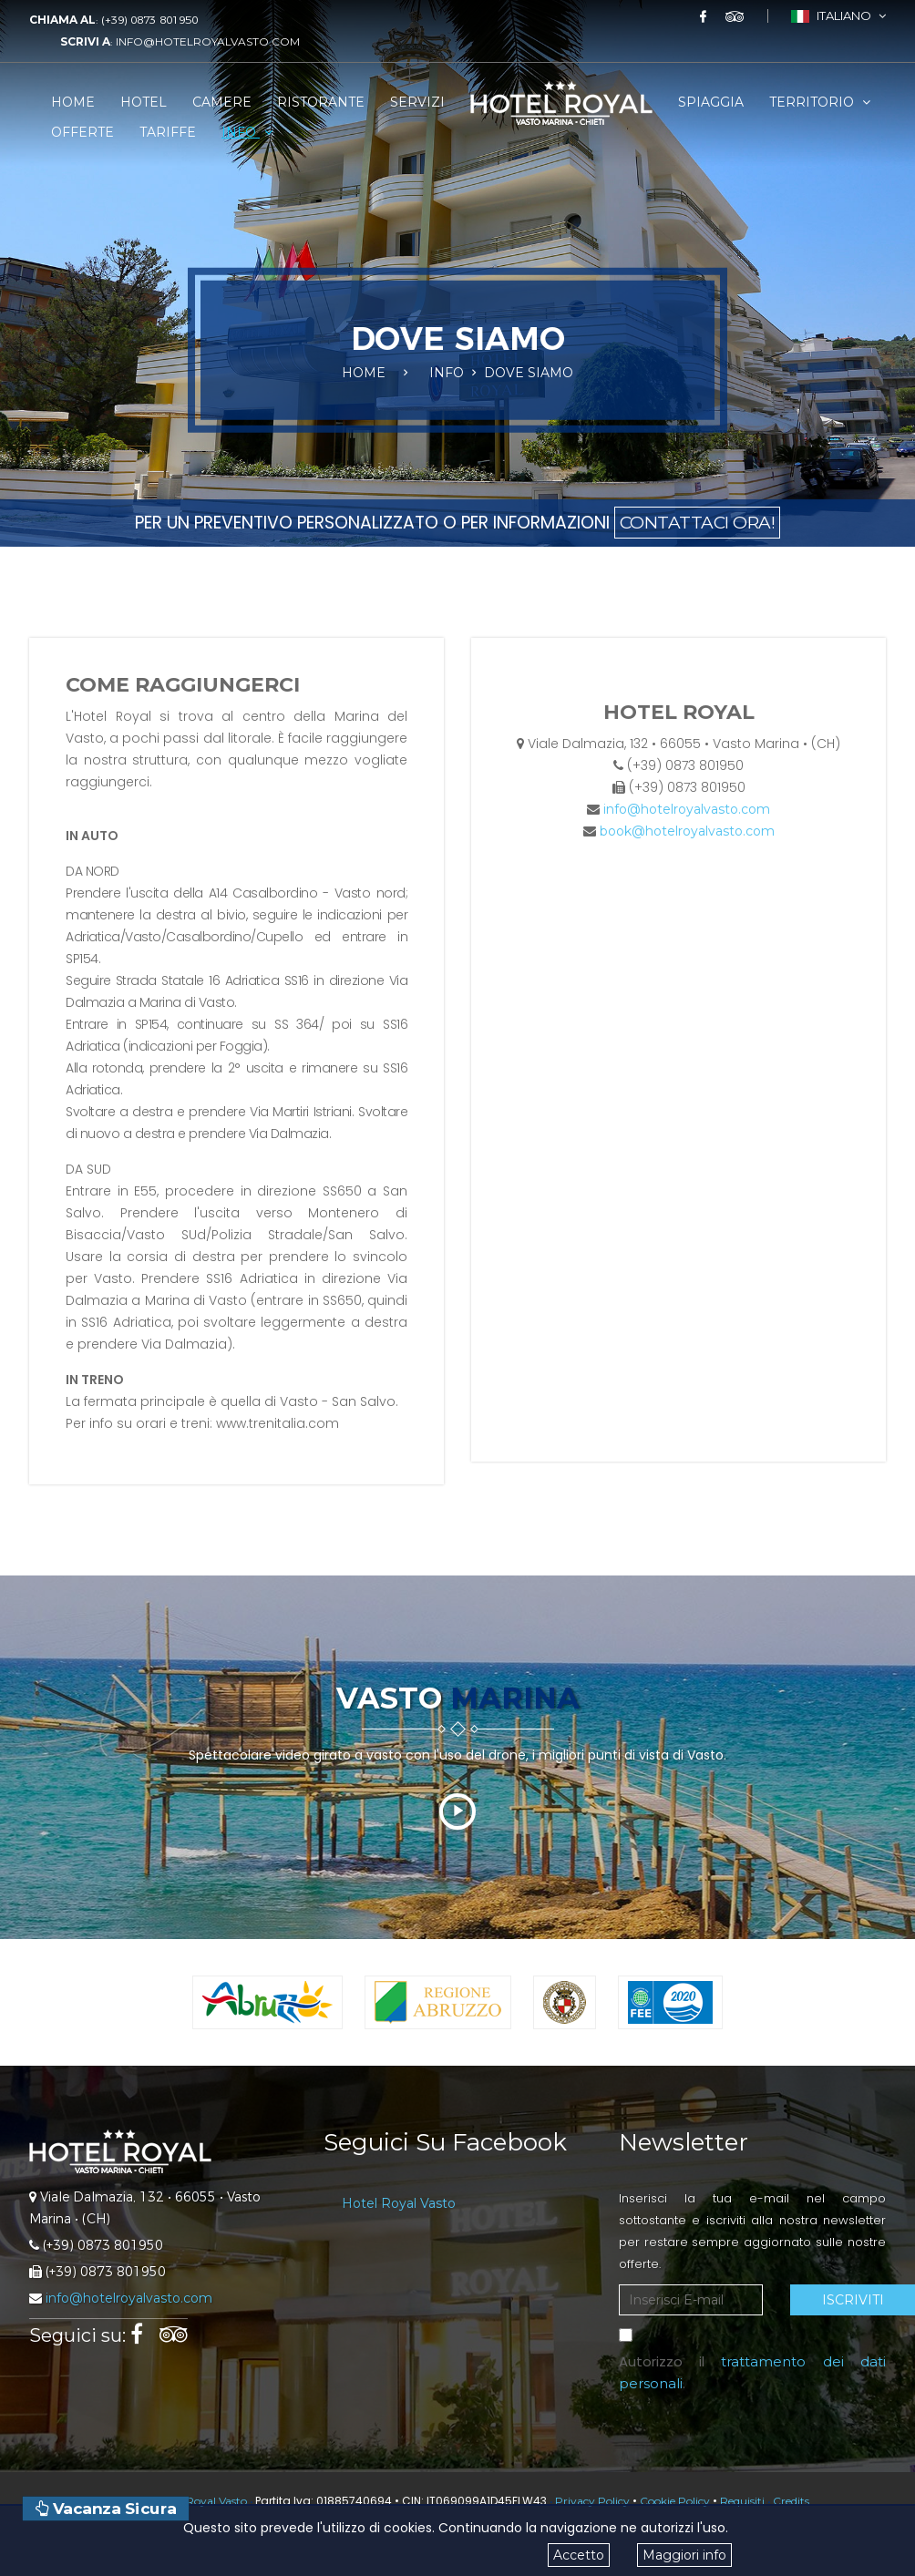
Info (246, 132)
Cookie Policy (675, 2501)
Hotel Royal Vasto (399, 2203)
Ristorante (321, 102)
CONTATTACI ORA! (698, 522)
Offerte (82, 132)
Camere (222, 102)
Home (73, 102)
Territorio (819, 102)
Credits (791, 2501)
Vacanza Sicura (105, 2509)
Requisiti (742, 2501)
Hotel (143, 102)
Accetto (578, 2555)
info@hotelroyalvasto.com (208, 41)
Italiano (838, 15)
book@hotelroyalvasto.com (687, 831)
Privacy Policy (592, 2501)
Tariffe (167, 132)
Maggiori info (684, 2555)
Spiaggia (711, 102)
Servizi (417, 102)
